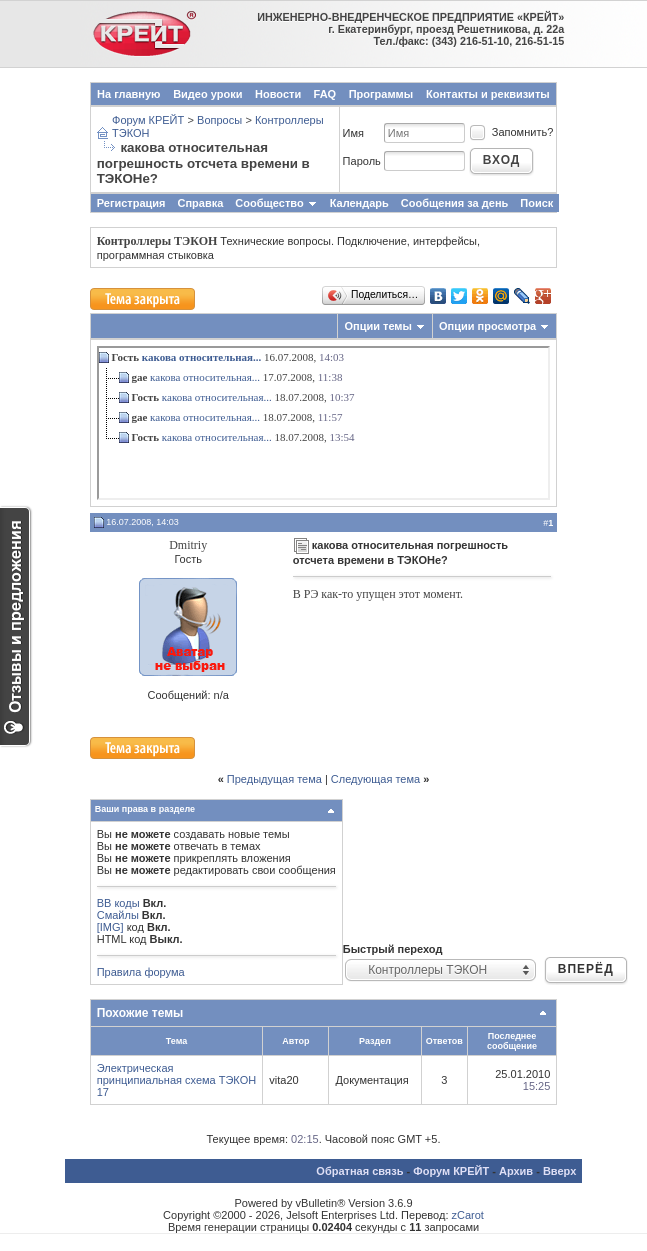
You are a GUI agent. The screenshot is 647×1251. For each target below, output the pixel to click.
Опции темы (377, 326)
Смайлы (118, 915)
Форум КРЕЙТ (148, 120)
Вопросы (219, 120)
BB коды (118, 903)
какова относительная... (201, 357)
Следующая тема (375, 779)
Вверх (559, 1171)
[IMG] (110, 927)
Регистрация (131, 203)
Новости (278, 94)
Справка (201, 203)
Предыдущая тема (274, 779)
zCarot (468, 1215)
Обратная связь (359, 1171)
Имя (353, 133)
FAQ (325, 94)
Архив (516, 1171)
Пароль (362, 161)
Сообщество (276, 203)
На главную (128, 94)
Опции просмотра (487, 326)
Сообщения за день (454, 203)
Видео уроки (207, 94)
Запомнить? (511, 132)
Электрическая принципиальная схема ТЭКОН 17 (176, 1080)
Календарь (359, 203)
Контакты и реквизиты (488, 94)
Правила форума (141, 972)
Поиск (536, 203)
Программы (381, 94)
